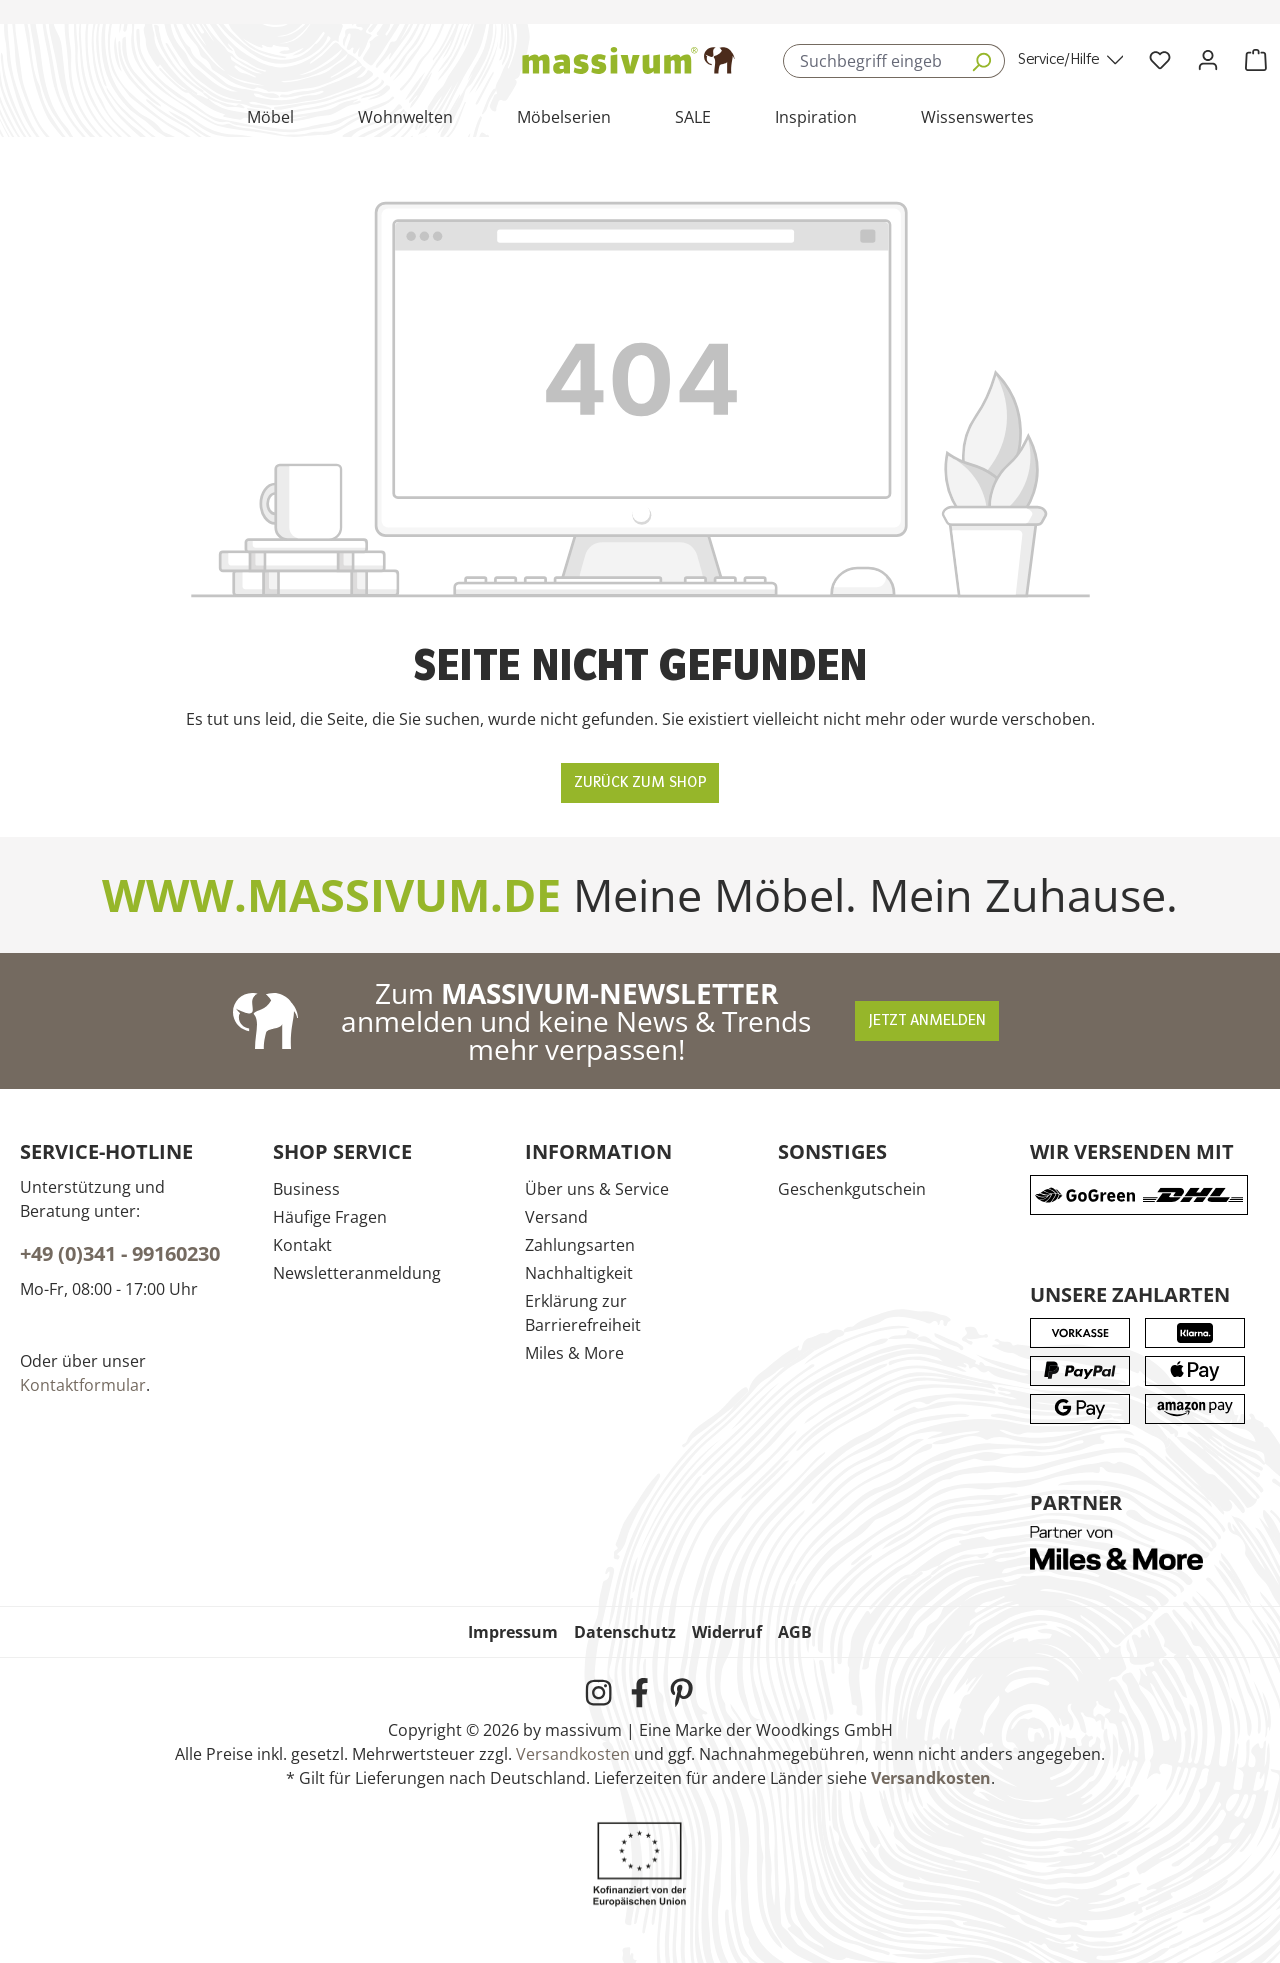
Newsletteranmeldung (357, 1273)
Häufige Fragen (330, 1217)
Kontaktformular (83, 1385)
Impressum (513, 1632)
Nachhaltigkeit (579, 1273)
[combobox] (870, 61)
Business (306, 1189)
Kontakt (302, 1245)
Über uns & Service (597, 1189)
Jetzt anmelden (927, 1021)
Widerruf (727, 1632)
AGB (795, 1632)
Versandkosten (573, 1754)
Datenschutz (625, 1632)
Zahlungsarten (580, 1245)
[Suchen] (981, 61)
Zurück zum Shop (640, 783)
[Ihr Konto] (1208, 60)
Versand (556, 1217)
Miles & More (574, 1353)
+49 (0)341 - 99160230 (120, 1253)
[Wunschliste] (1160, 60)
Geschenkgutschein (852, 1189)
